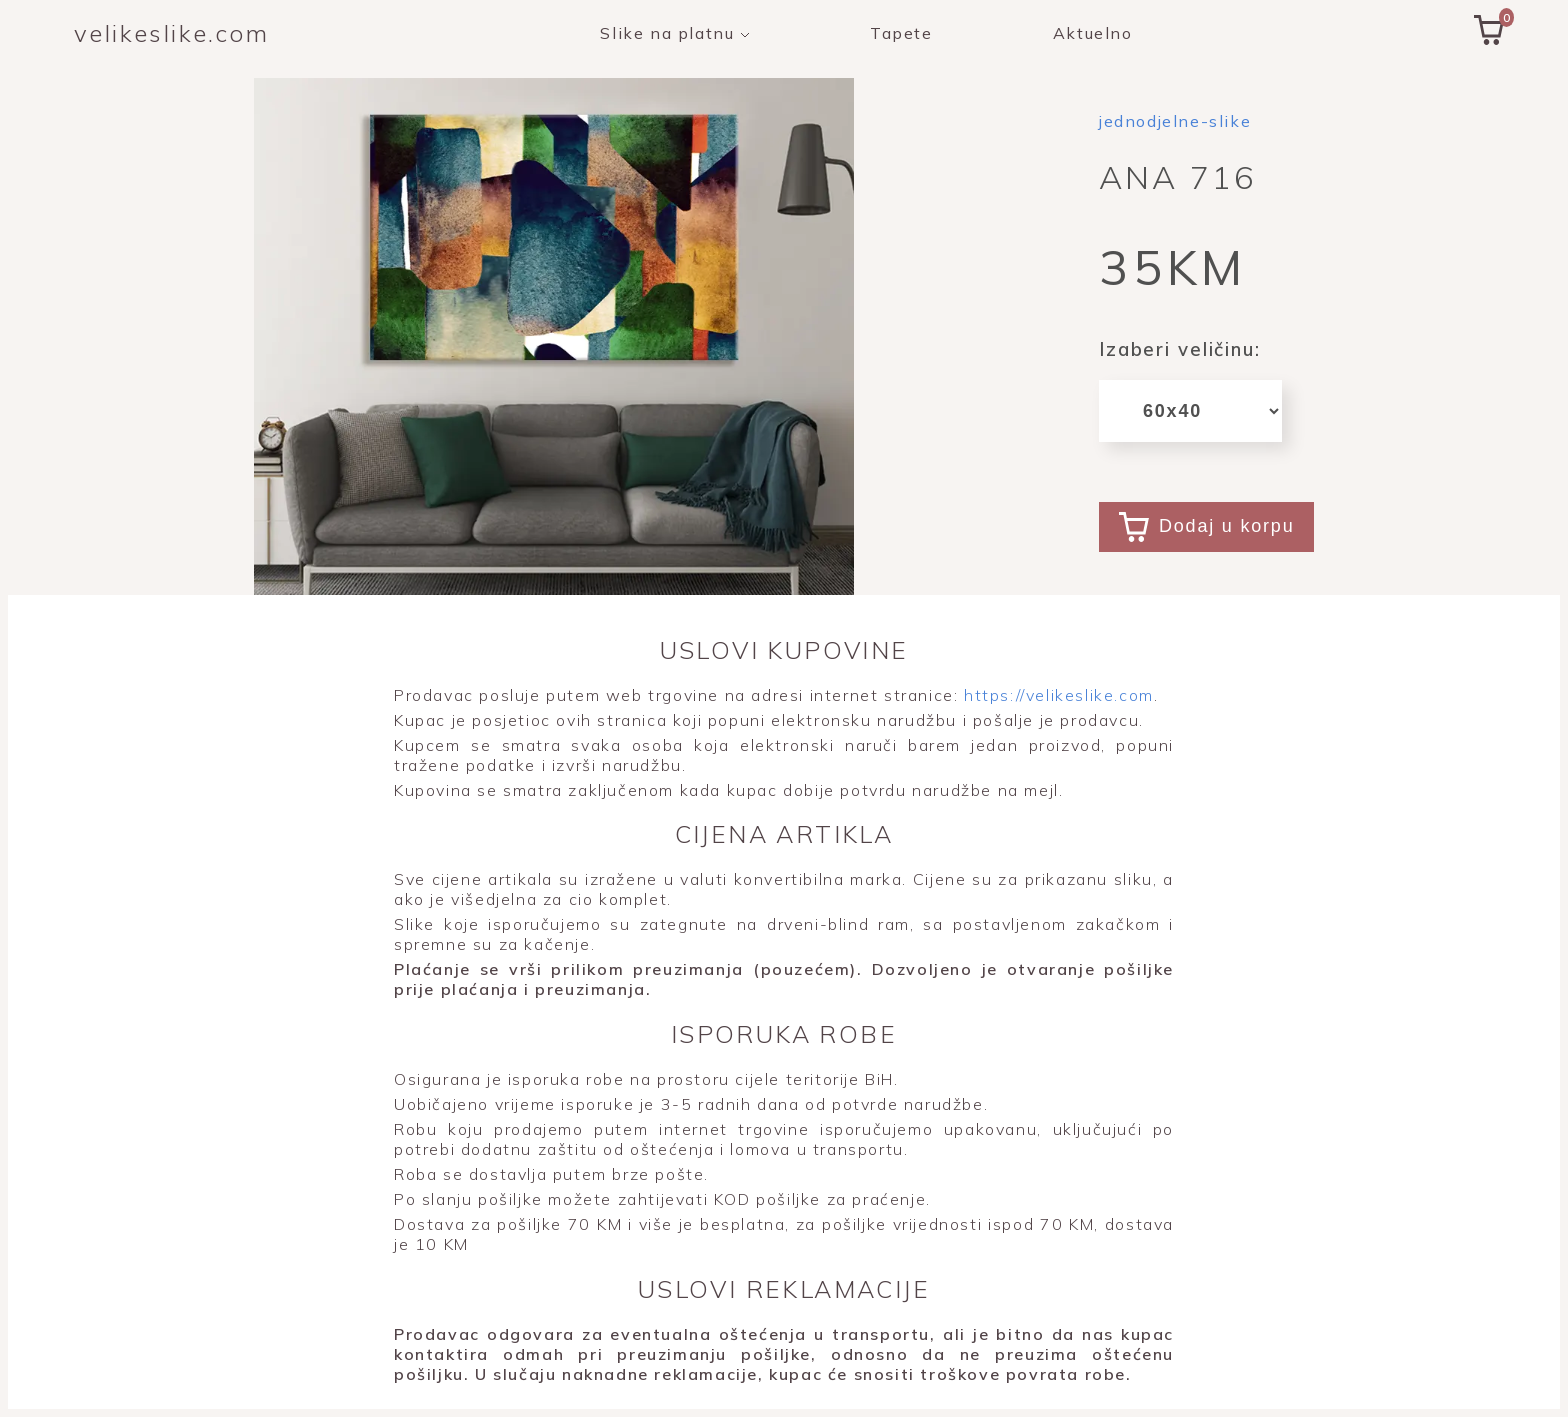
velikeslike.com (171, 33)
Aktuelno (1093, 33)
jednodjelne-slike (1175, 121)
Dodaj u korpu (1206, 527)
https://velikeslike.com (1055, 695)
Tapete (901, 33)
